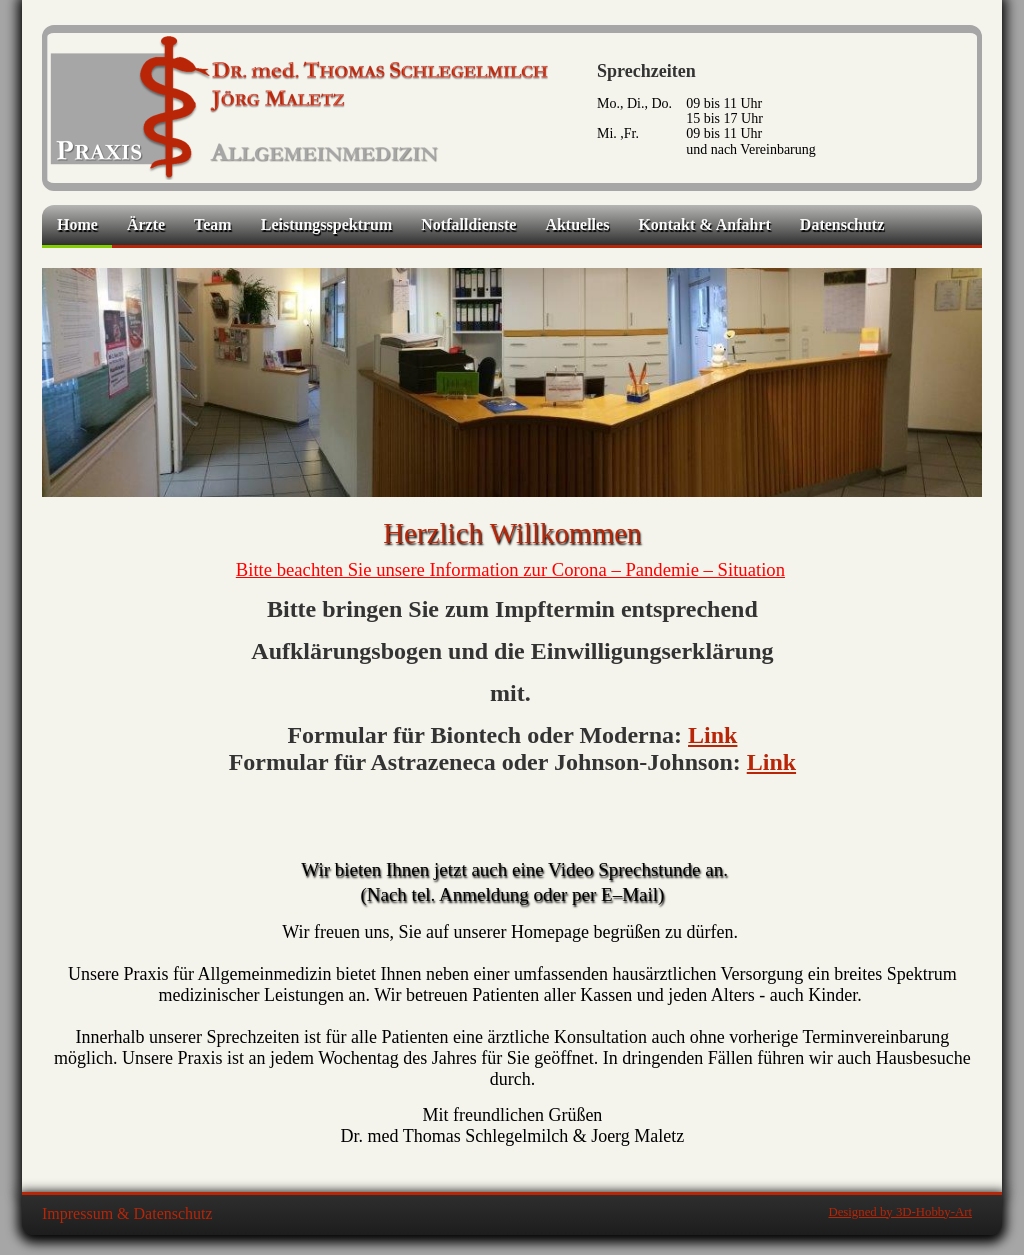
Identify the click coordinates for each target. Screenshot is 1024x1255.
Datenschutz (842, 224)
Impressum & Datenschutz (127, 1213)
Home (77, 224)
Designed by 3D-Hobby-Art (900, 1212)
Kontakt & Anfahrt (704, 224)
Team (213, 224)
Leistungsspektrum (327, 224)
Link (712, 735)
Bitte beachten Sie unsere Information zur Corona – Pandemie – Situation (510, 569)
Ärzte (146, 224)
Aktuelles (577, 224)
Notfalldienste (468, 224)
